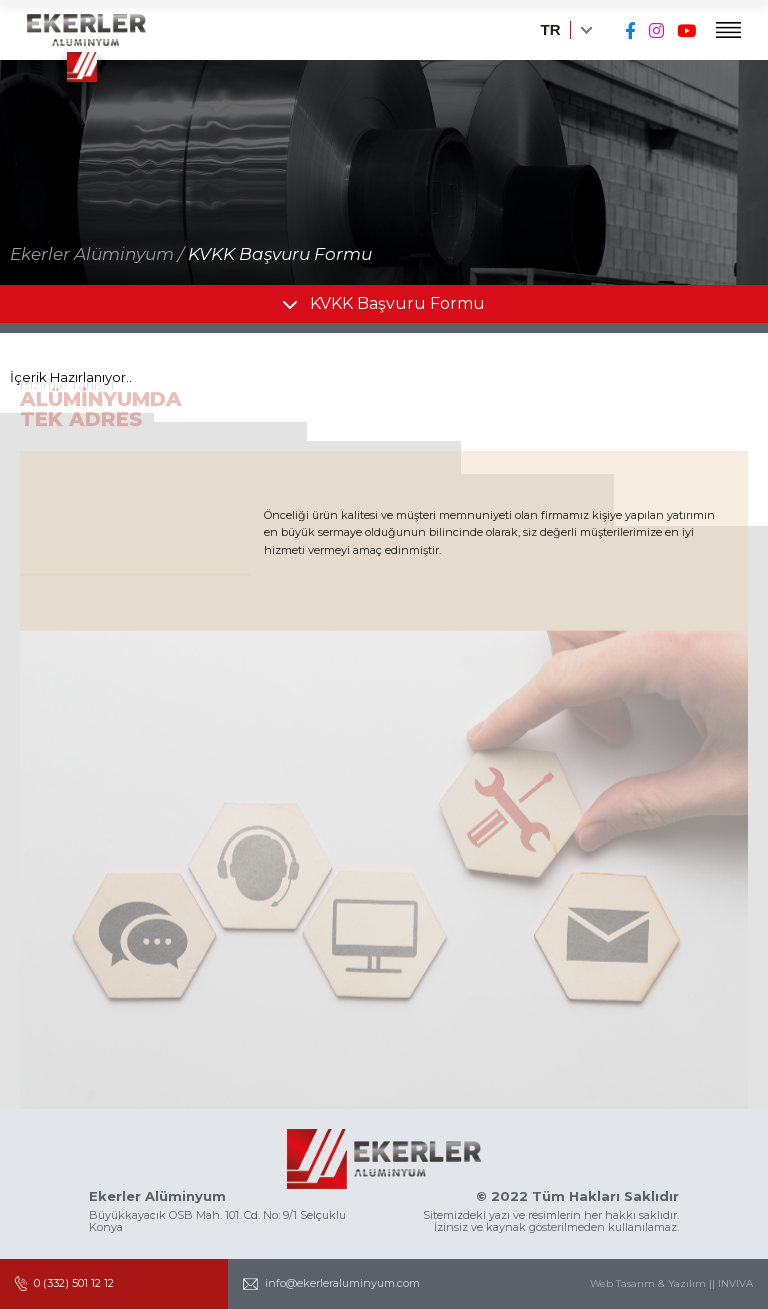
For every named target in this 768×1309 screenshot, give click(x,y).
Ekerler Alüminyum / (97, 254)
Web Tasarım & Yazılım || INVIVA (671, 1284)
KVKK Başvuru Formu (280, 254)
